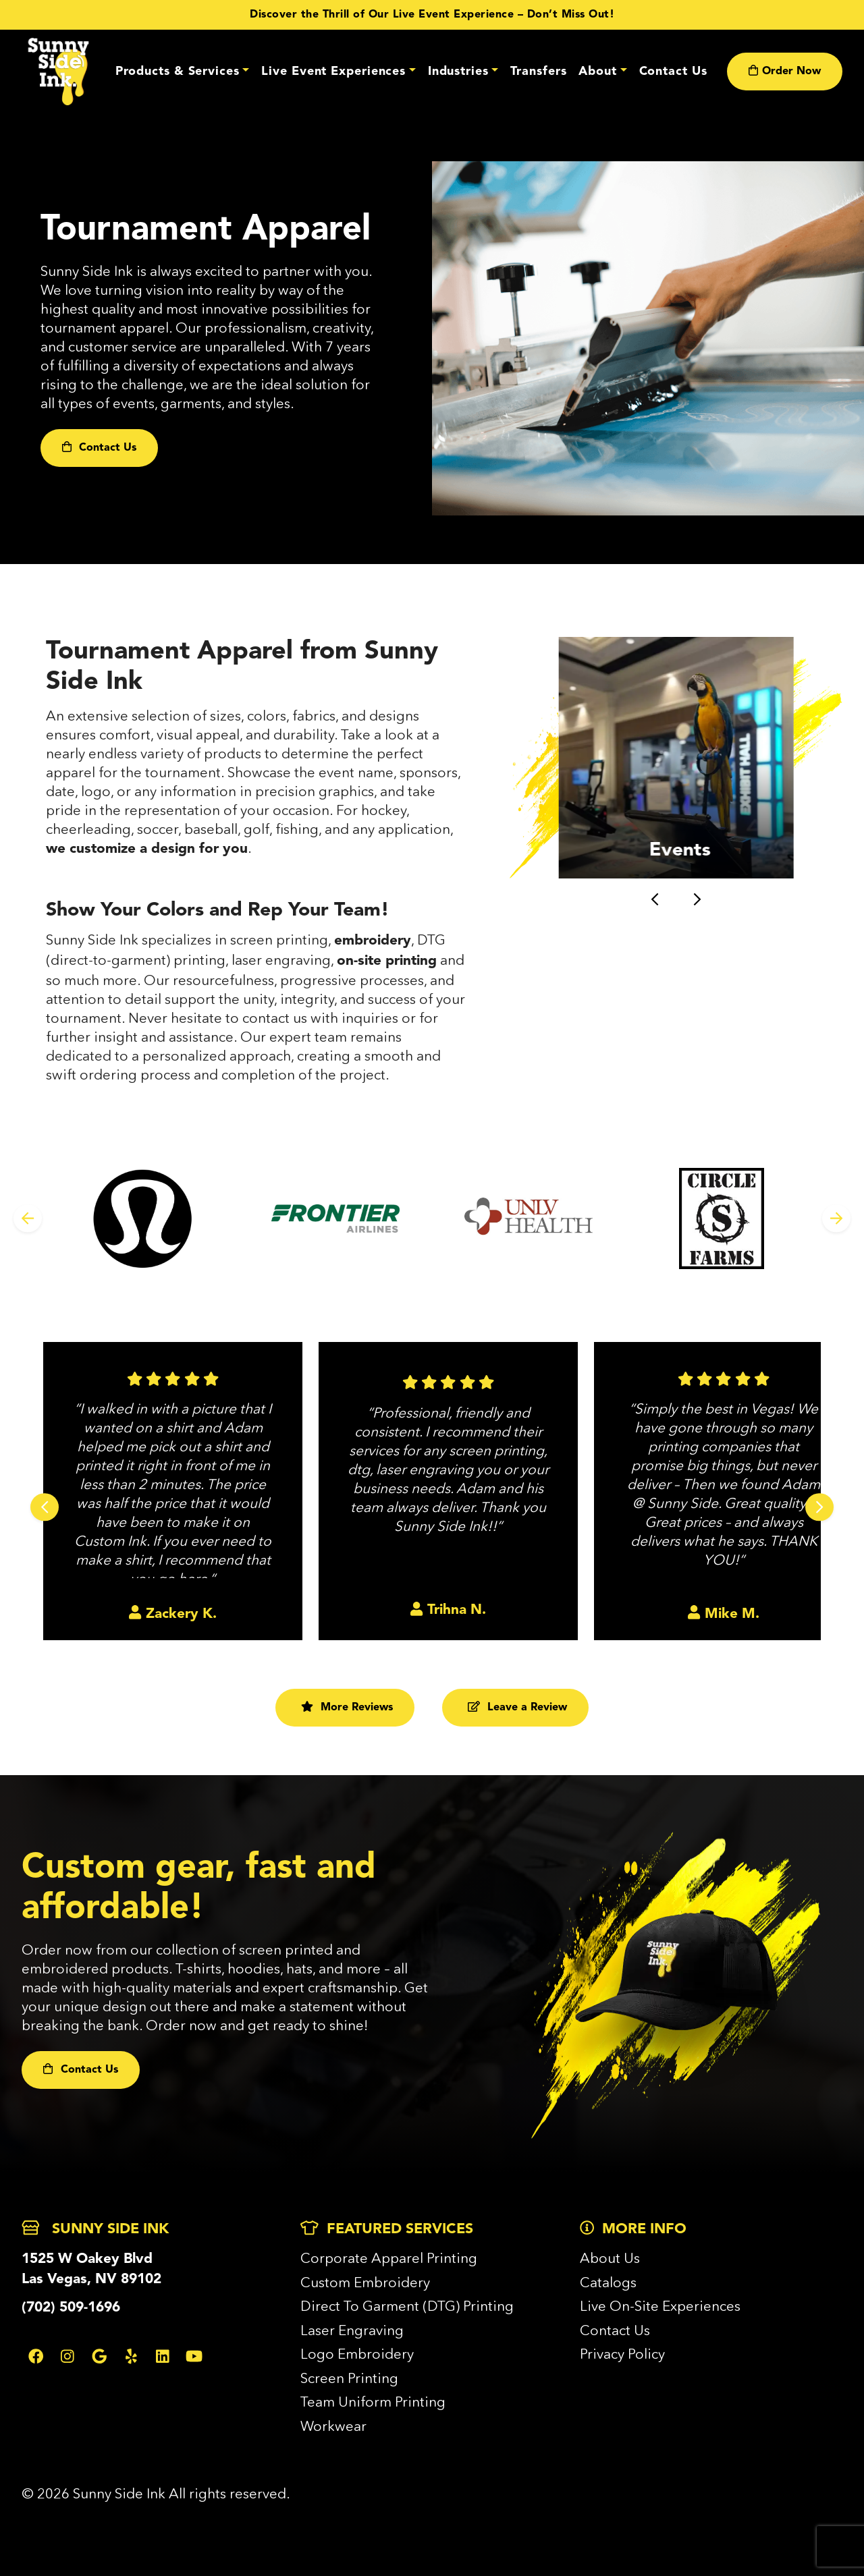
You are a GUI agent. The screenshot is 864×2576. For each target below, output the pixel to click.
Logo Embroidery (357, 2353)
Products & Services (177, 71)
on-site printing (387, 961)
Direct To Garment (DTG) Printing (407, 2305)
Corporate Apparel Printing (388, 2257)
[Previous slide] (28, 1218)
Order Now (785, 71)
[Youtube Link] (194, 2356)
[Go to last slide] (655, 900)
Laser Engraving (352, 2330)
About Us (610, 2257)
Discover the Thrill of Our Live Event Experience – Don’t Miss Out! (432, 14)
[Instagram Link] (67, 2356)
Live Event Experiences (333, 71)
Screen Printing (349, 2378)
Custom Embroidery (365, 2282)
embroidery (372, 941)
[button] (676, 757)
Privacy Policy (622, 2353)
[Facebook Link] (36, 2356)
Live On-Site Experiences (660, 2305)
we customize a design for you (147, 849)
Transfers (538, 71)
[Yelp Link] (131, 2356)
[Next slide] (697, 900)
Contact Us (673, 71)
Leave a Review (517, 1707)
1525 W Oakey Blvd (87, 2259)
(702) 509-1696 (71, 2308)
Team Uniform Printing (373, 2401)
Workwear (333, 2425)
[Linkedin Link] (162, 2356)
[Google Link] (99, 2356)
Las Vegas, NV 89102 (91, 2279)
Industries (458, 71)
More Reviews (347, 1707)
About (597, 71)
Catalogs (608, 2282)
